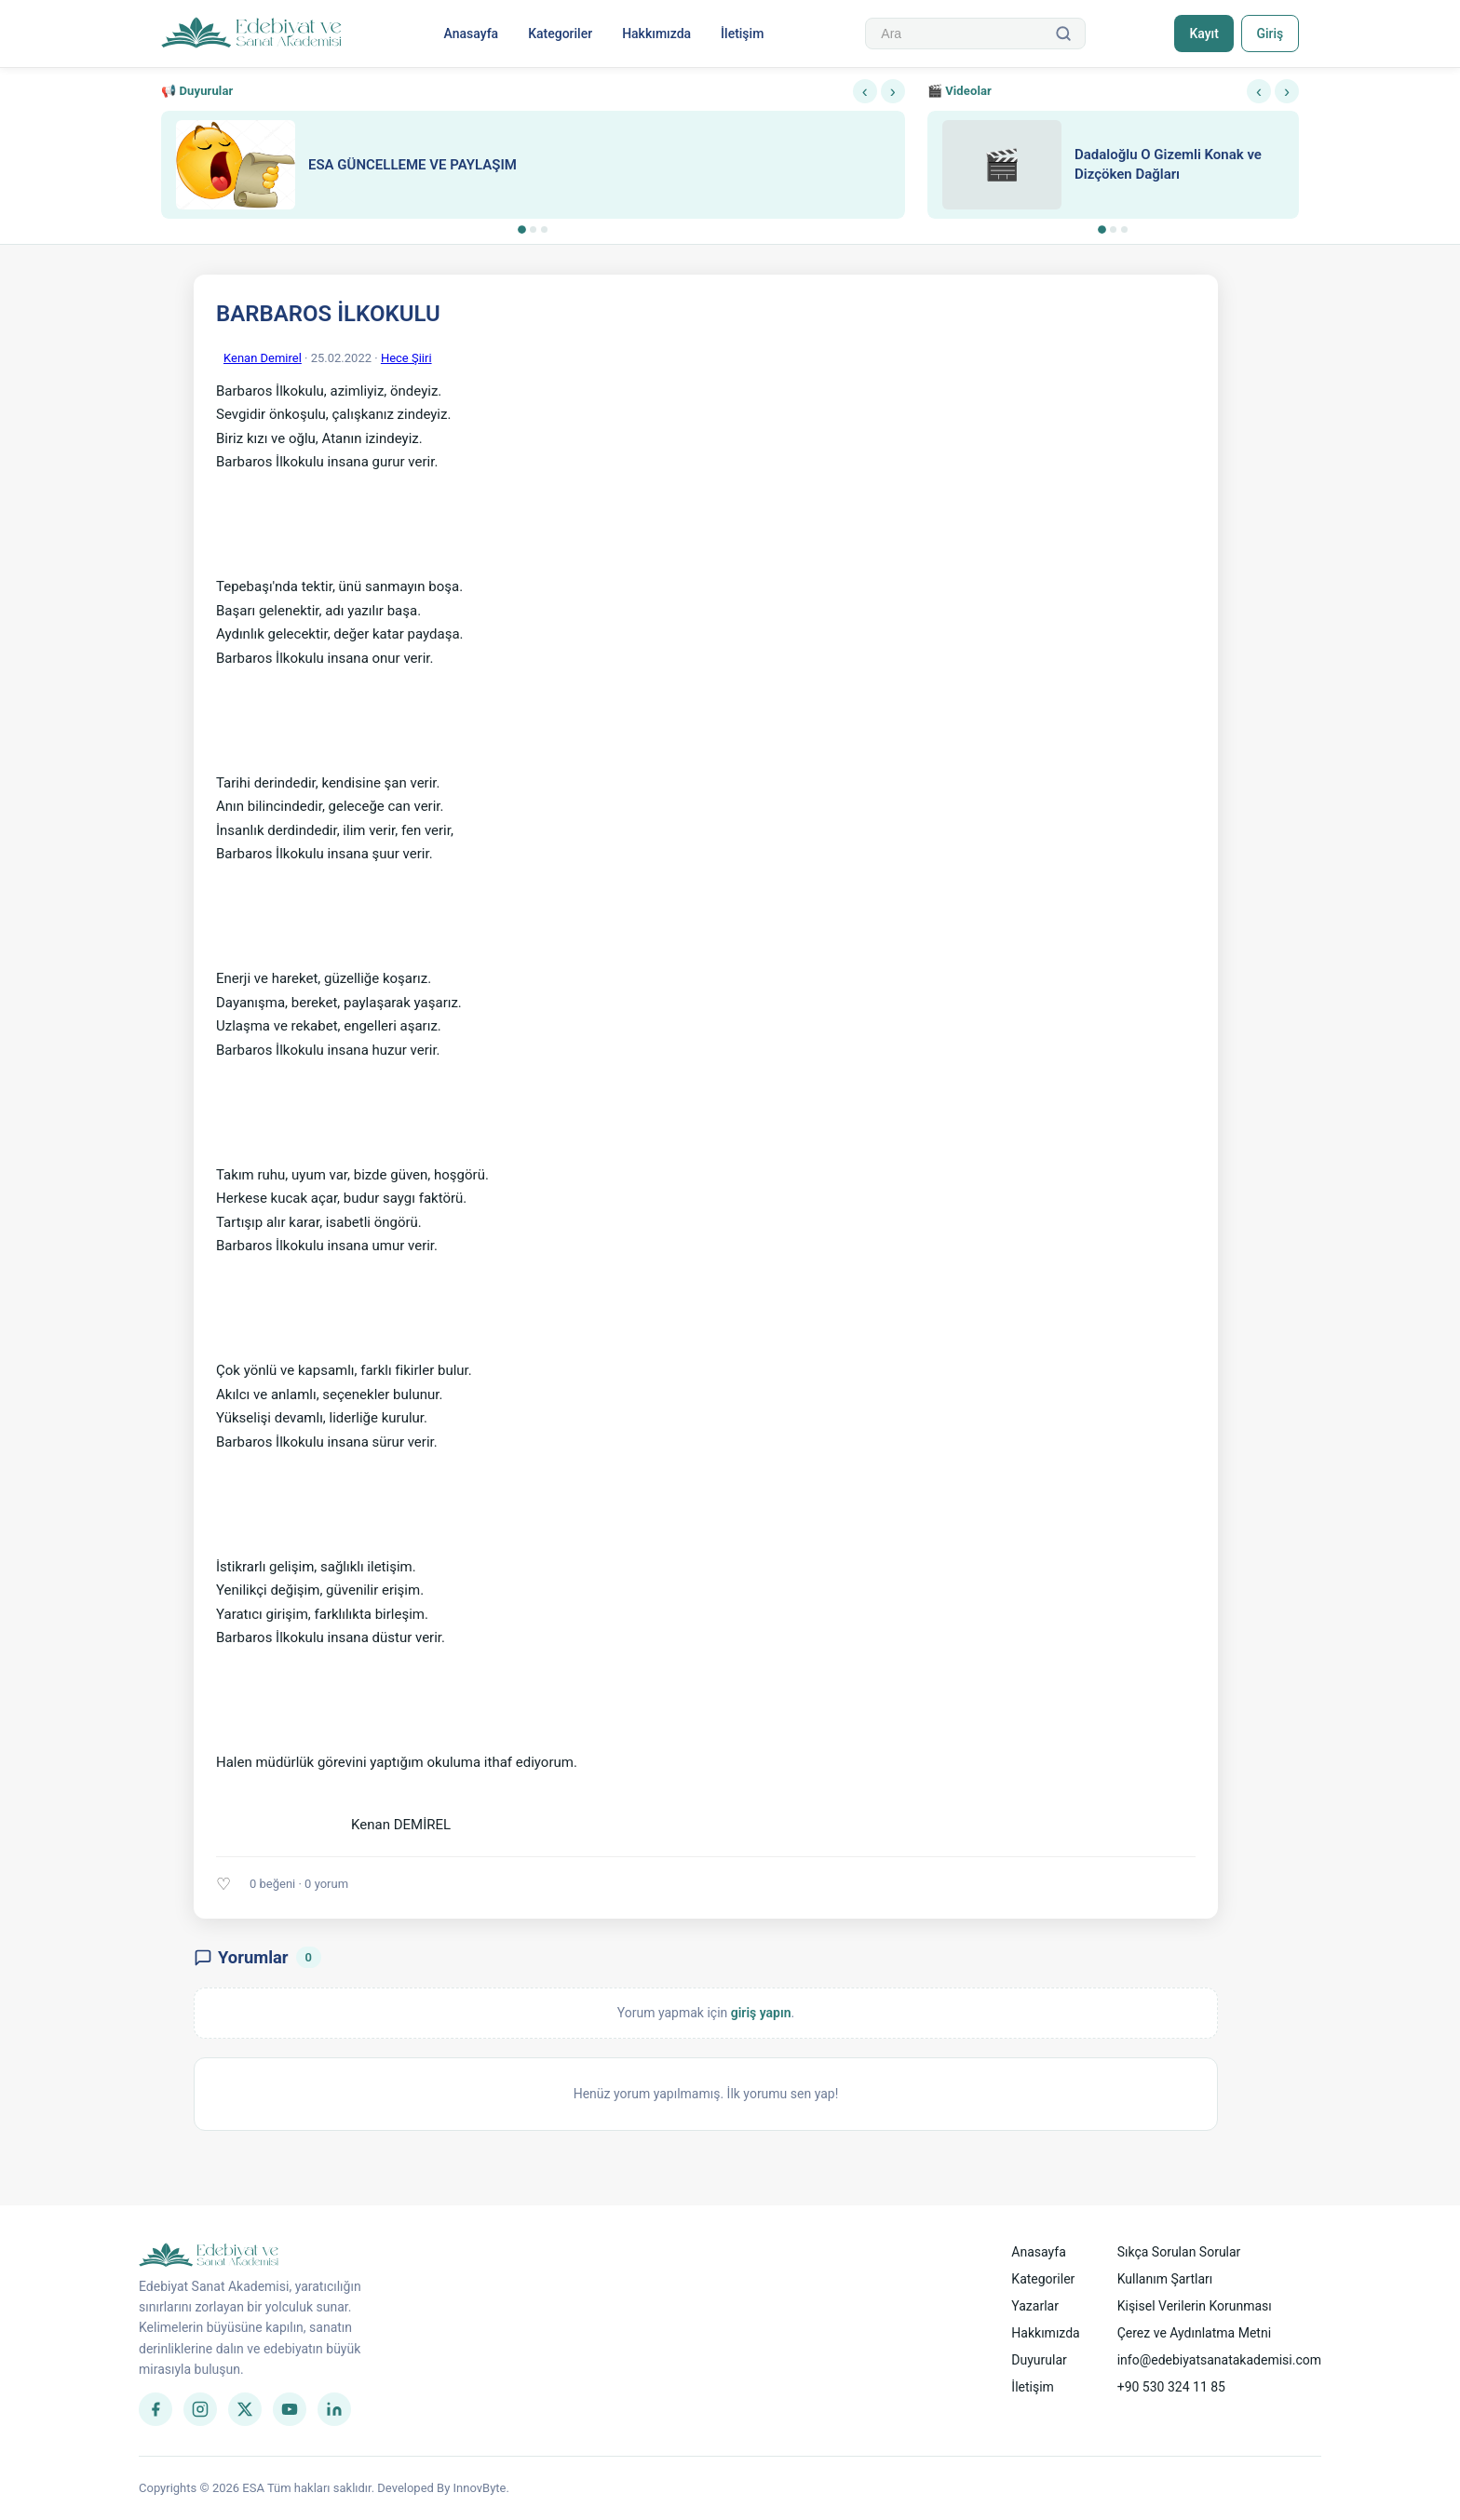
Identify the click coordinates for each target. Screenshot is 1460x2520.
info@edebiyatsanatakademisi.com (1219, 2359)
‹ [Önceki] (865, 91)
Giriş (1269, 33)
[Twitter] (245, 2409)
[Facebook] (155, 2409)
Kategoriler (560, 33)
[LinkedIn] (334, 2409)
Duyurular (1038, 2359)
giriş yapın (761, 2012)
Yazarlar (1035, 2305)
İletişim (742, 33)
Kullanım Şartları (1165, 2278)
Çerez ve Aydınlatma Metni (1194, 2332)
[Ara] (1063, 33)
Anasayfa (470, 33)
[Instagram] (200, 2409)
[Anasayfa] (252, 33)
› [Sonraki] (893, 91)
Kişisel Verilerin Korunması (1194, 2305)
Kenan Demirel (262, 358)
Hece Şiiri (406, 358)
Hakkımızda (656, 33)
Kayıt (1203, 33)
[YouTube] (289, 2409)
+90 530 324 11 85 (1171, 2386)
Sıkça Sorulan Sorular (1179, 2251)
